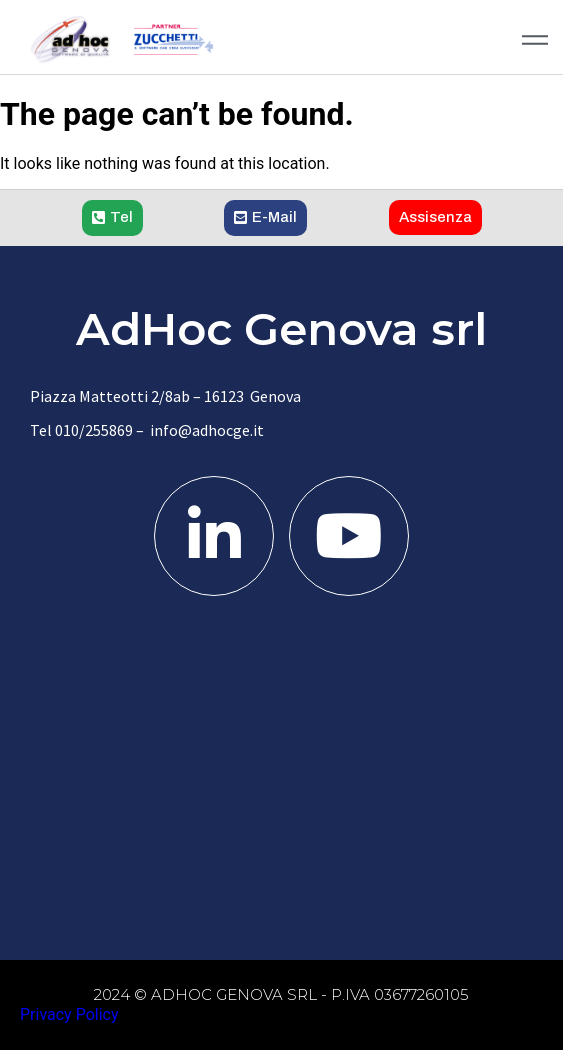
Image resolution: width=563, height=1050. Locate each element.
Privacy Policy (69, 1014)
